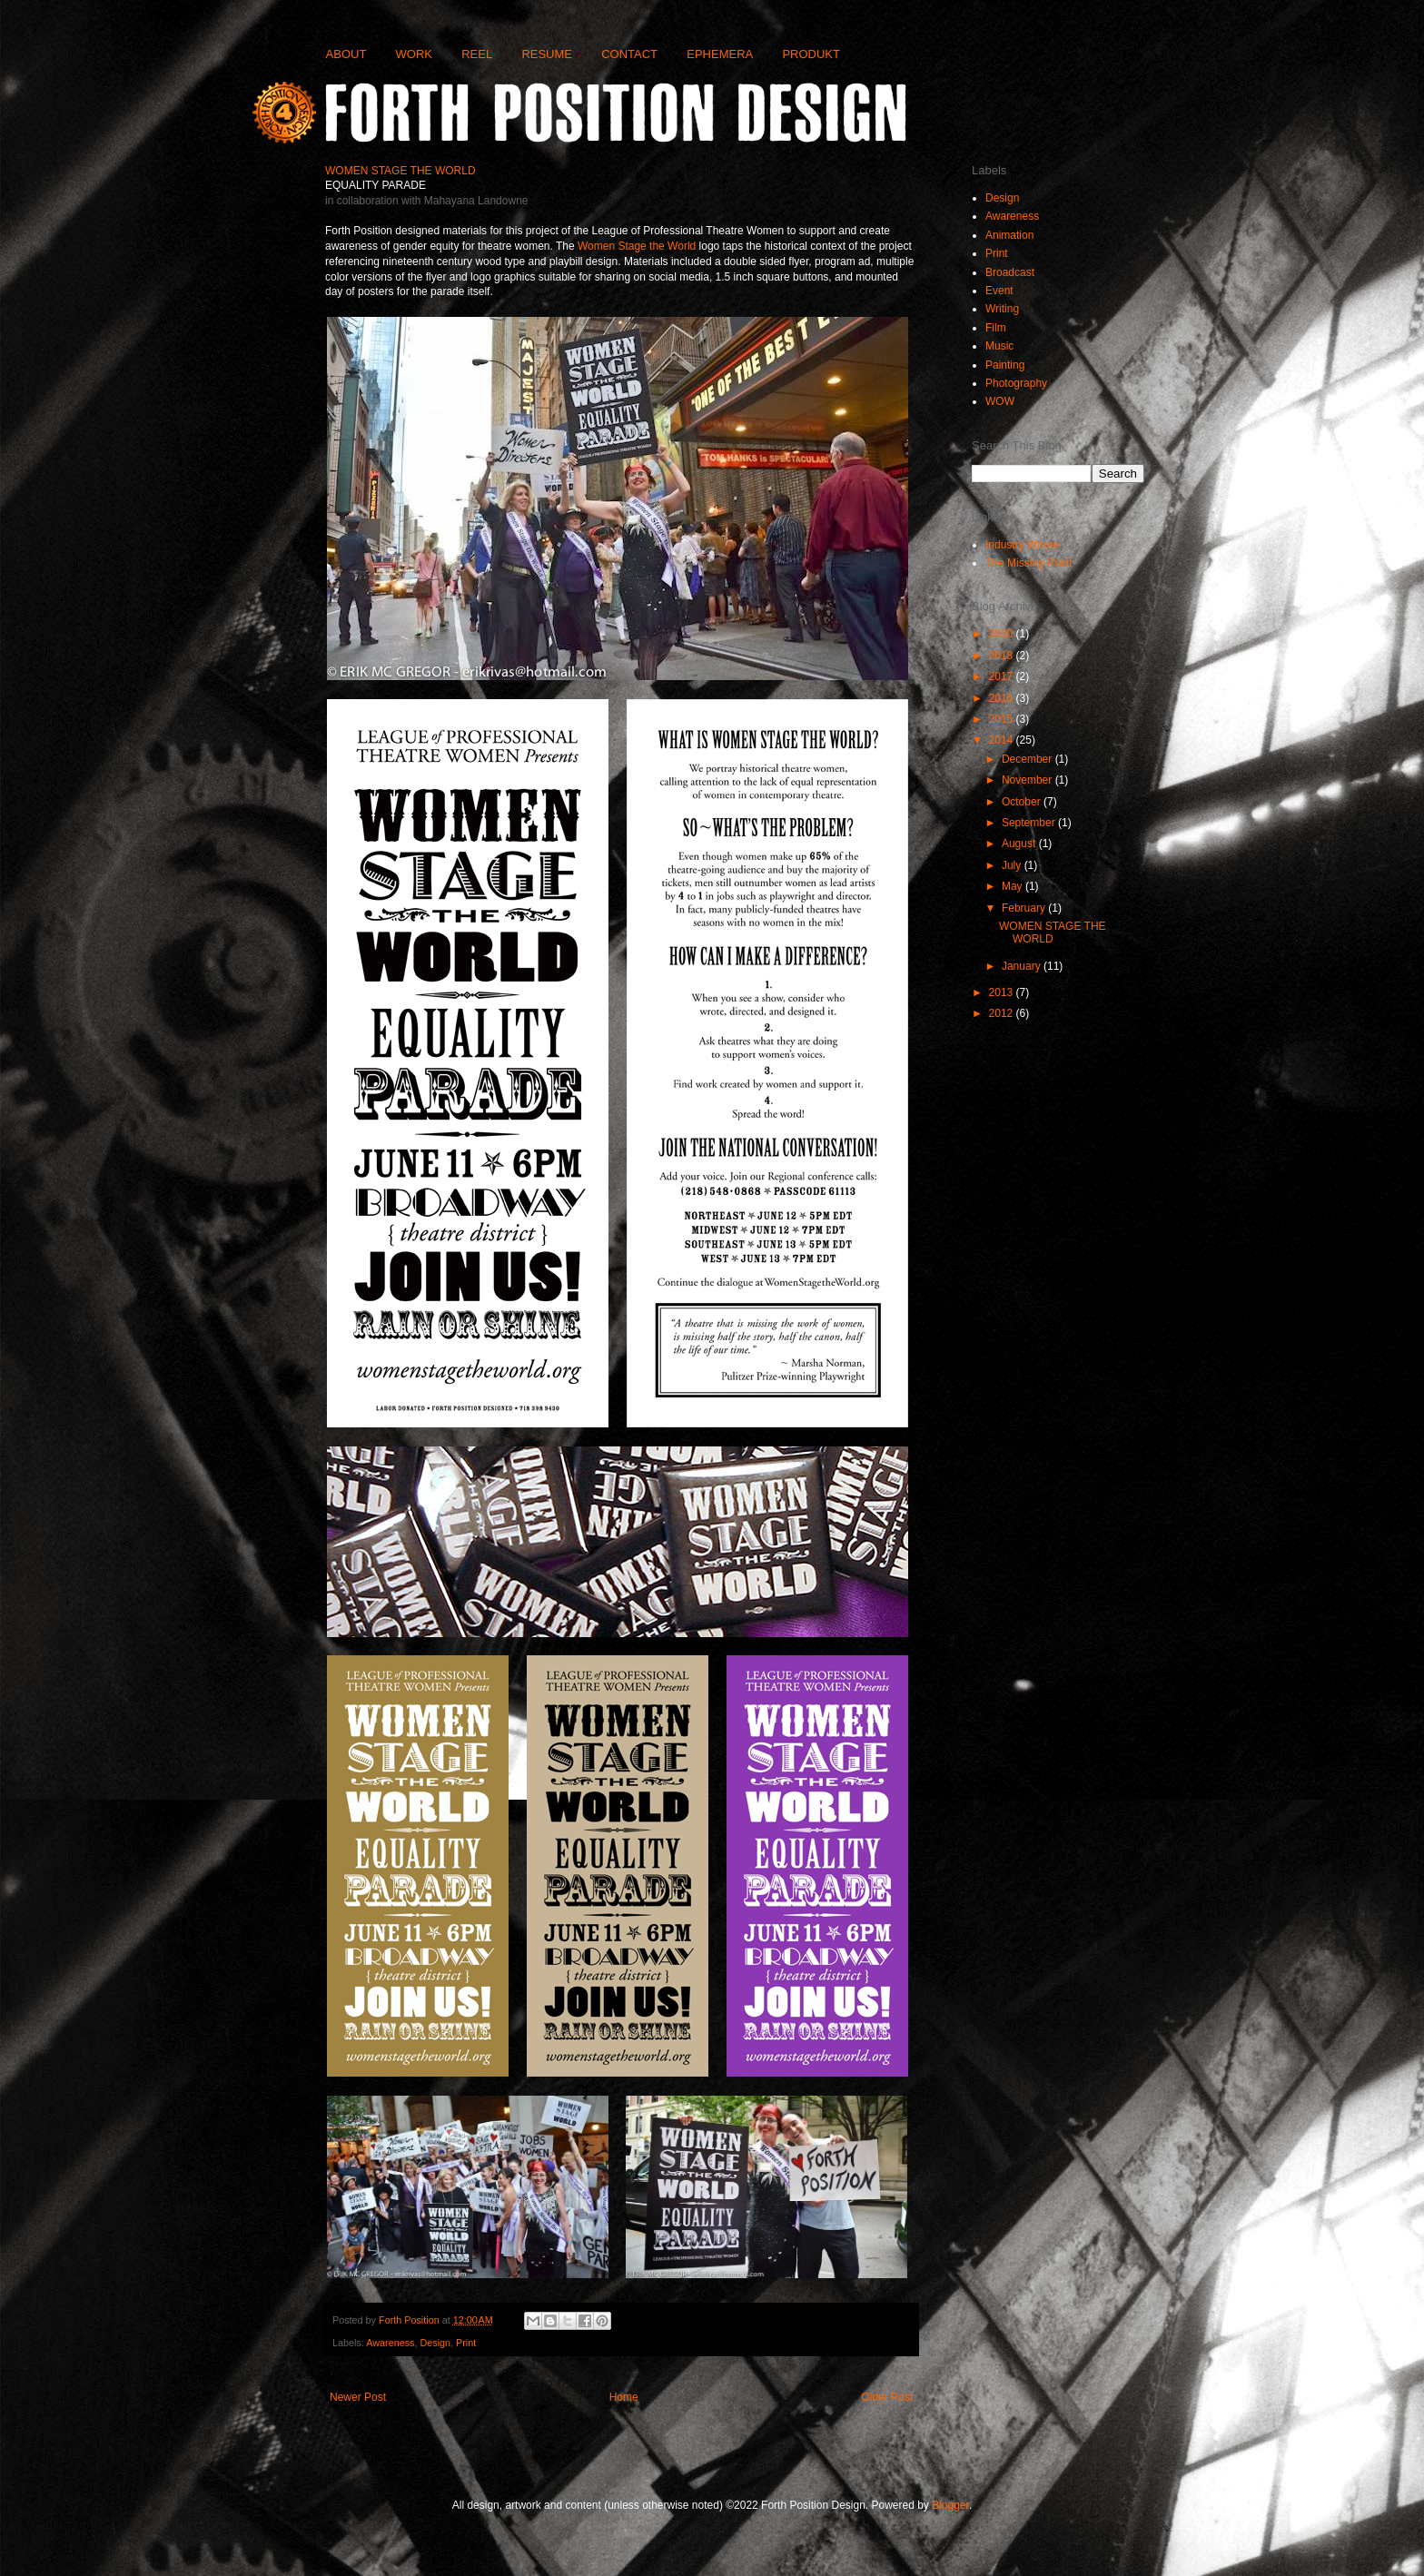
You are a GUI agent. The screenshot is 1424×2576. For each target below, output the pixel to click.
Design (435, 2342)
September (1030, 822)
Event (999, 290)
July (1013, 865)
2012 (1002, 1013)
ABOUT (346, 54)
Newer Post (358, 2397)
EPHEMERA (720, 54)
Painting (1004, 365)
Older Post (887, 2397)
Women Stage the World (637, 246)
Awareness (390, 2342)
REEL (476, 54)
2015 (1002, 719)
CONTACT (629, 54)
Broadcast (1009, 272)
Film (995, 327)
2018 (1002, 655)
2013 (1002, 992)
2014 (1002, 740)
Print (466, 2342)
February (1025, 908)
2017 (1002, 676)
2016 (1002, 698)
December (1028, 759)
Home (623, 2397)
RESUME (546, 54)
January (1022, 966)
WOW (999, 401)
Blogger (950, 2505)
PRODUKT (811, 54)
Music (999, 346)
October (1022, 801)
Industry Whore (1022, 544)
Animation (1009, 235)
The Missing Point (1028, 563)
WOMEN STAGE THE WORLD (1052, 932)
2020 (1002, 633)
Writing (1002, 308)
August (1020, 843)
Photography (1016, 383)
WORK (414, 54)
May (1013, 886)
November (1028, 780)
